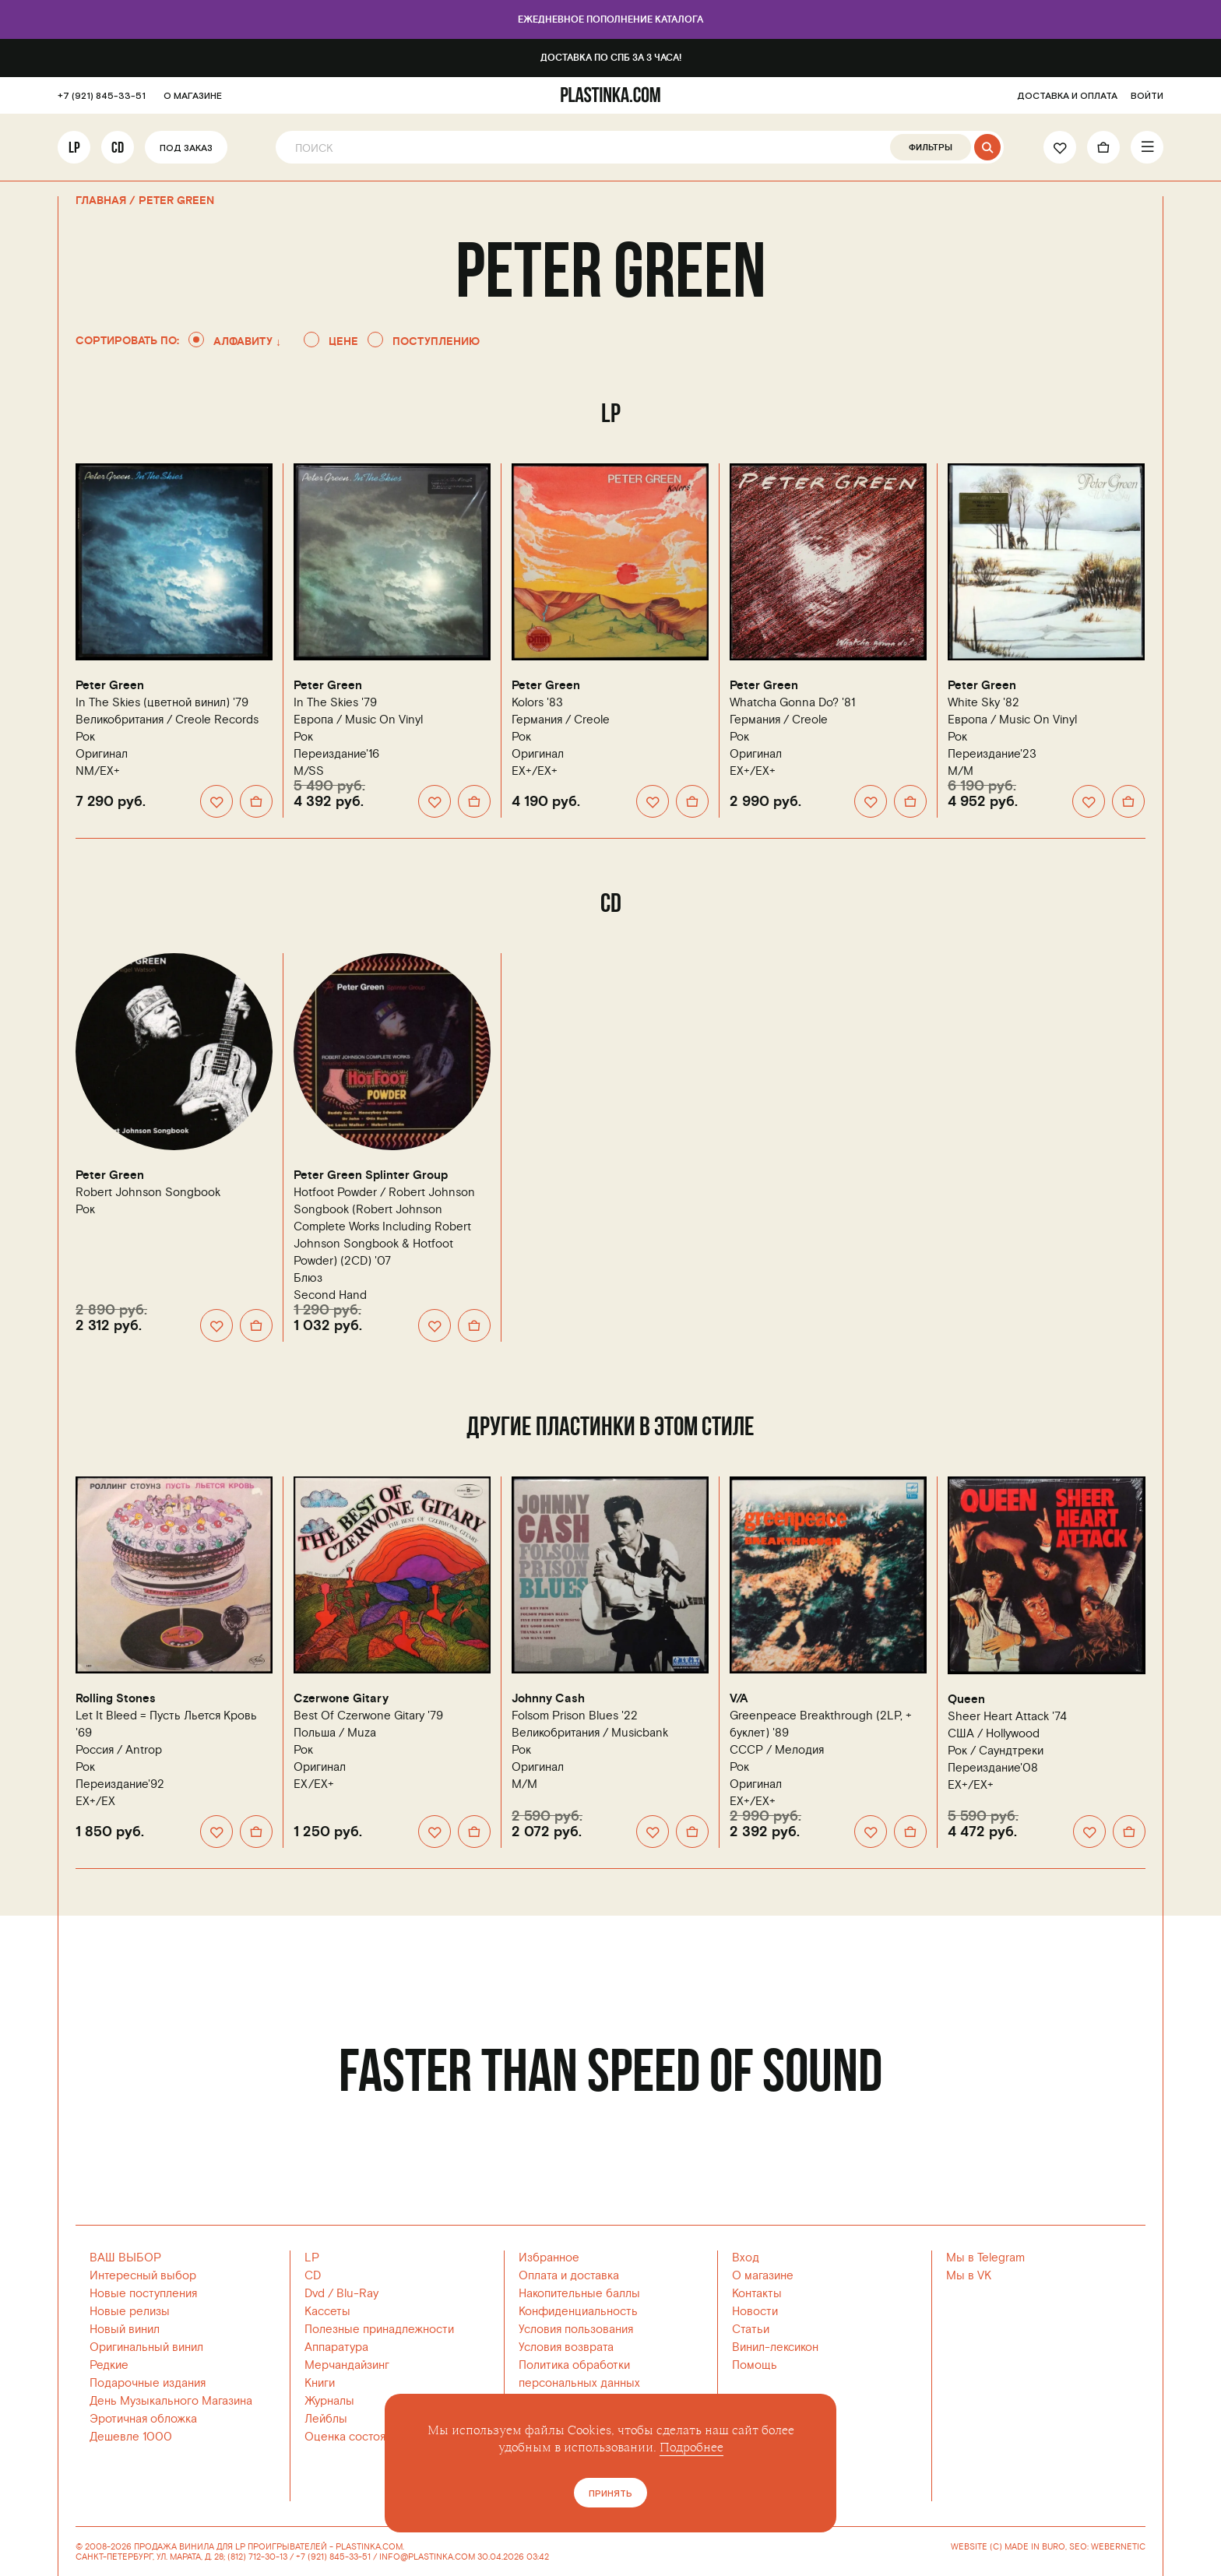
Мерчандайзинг (346, 2365)
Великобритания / (167, 720)
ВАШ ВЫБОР (125, 2257)
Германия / (561, 720)
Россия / (119, 1750)
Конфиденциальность (578, 2311)
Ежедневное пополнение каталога (610, 20)
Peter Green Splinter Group (371, 1175)
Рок (85, 737)
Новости (755, 2311)
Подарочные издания (148, 2383)
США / (994, 1733)
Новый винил (125, 2329)
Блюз (308, 1278)
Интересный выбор (143, 2275)
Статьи (750, 2329)
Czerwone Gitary (341, 1698)
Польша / (335, 1733)
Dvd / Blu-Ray (341, 2293)
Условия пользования (576, 2329)
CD (117, 147)
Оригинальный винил (146, 2347)
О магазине (762, 2275)
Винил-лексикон (775, 2347)
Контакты (757, 2293)
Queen (966, 1699)
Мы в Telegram (985, 2257)
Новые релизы (130, 2311)
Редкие (109, 2365)
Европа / (358, 720)
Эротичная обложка (143, 2419)
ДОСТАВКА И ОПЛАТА (1067, 96)
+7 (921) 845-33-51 (102, 96)
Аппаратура (336, 2347)
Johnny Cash (548, 1698)
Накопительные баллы (579, 2293)
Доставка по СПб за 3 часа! (610, 58)
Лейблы (325, 2419)
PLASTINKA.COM (369, 2547)
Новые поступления (143, 2293)
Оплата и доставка (569, 2275)
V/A (739, 1698)
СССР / (777, 1750)
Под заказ (186, 148)
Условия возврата (566, 2347)
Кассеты (327, 2311)
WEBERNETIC (1118, 2547)
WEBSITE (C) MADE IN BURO (1008, 2547)
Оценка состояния (353, 2437)
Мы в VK (968, 2275)
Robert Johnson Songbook (148, 1192)
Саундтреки (1011, 1751)
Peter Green (110, 685)
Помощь (754, 2365)
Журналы (329, 2401)
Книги (319, 2383)
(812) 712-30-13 (257, 2557)
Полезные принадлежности (379, 2329)
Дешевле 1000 (131, 2437)
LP (74, 147)
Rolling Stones (116, 1698)
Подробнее (691, 2447)
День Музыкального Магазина (171, 2401)
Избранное (549, 2257)
